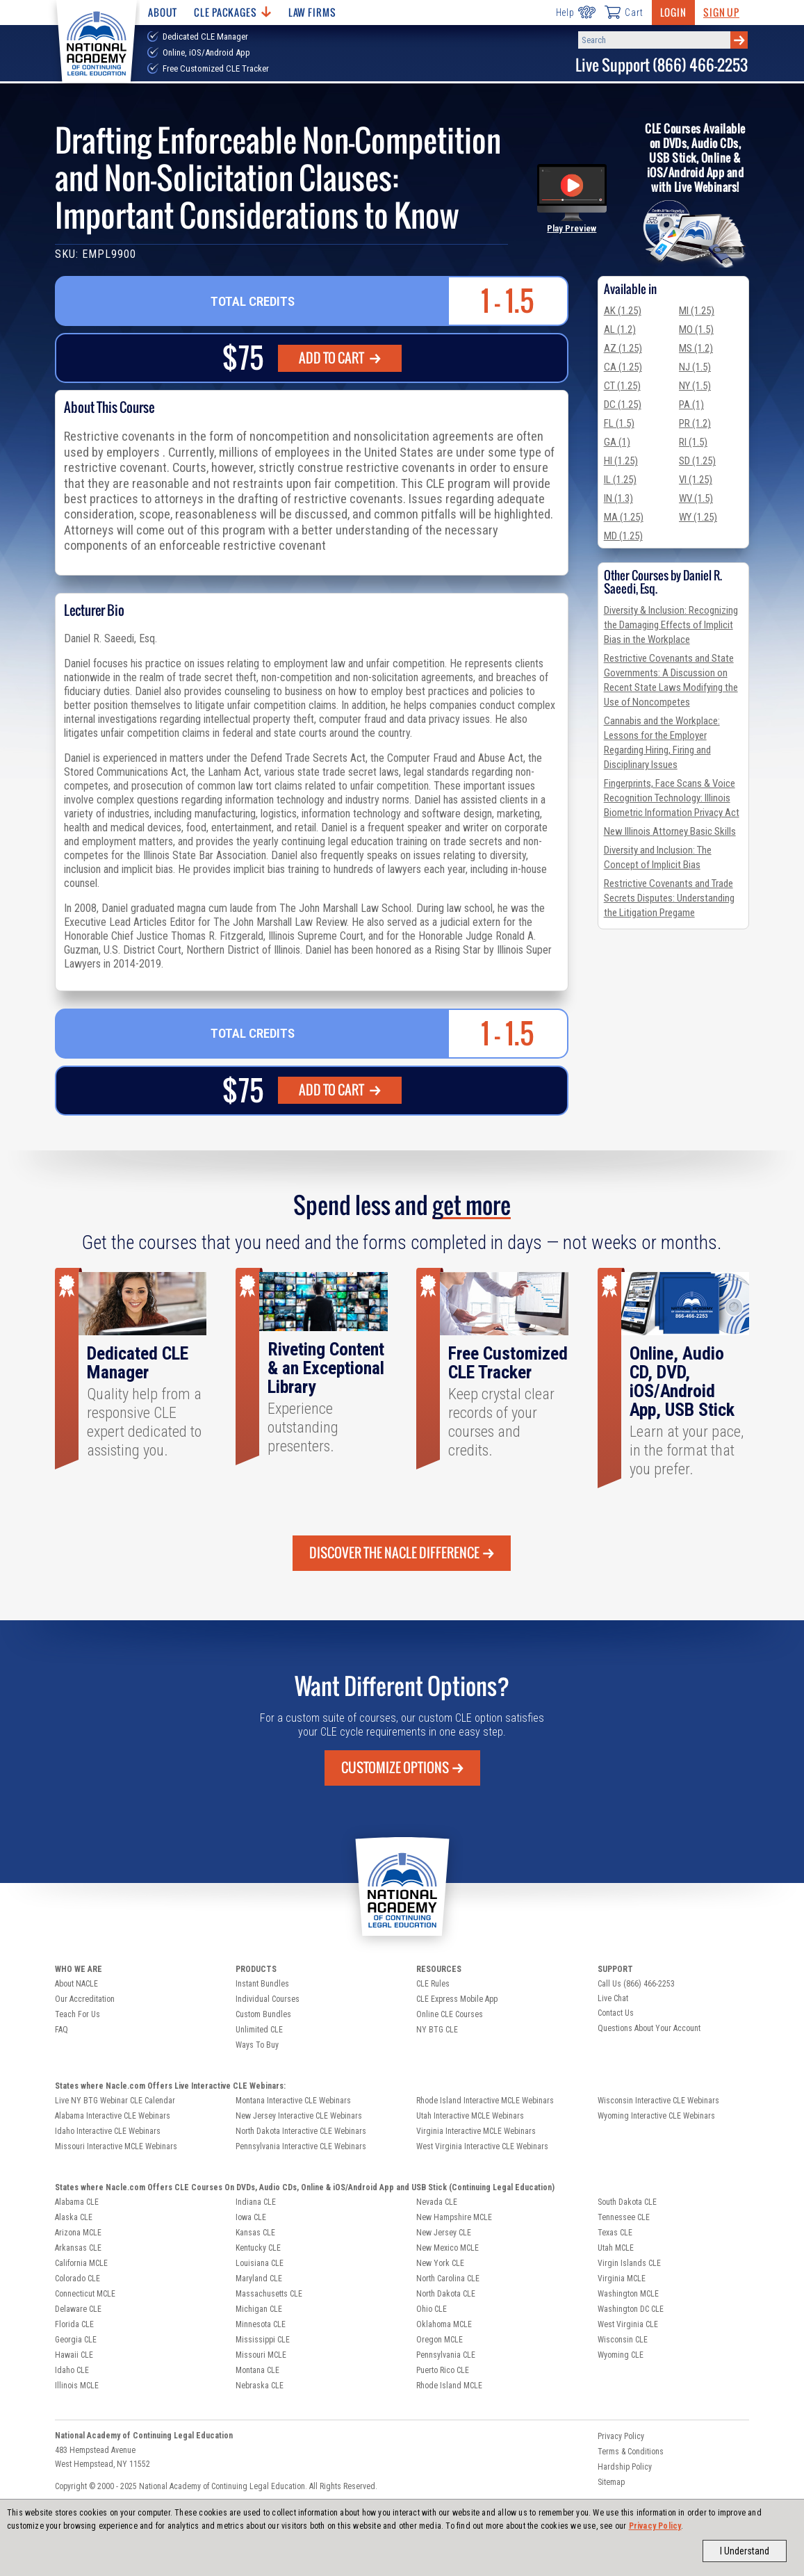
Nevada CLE (436, 2202)
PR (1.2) (695, 423)
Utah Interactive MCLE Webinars (470, 2116)
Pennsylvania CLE (445, 2355)
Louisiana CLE (260, 2263)
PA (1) (691, 404)
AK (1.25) (622, 310)
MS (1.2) (696, 348)
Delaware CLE (78, 2309)
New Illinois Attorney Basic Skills (670, 831)
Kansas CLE (255, 2232)
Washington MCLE (628, 2294)
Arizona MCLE (78, 2232)
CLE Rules (433, 1984)
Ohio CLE (431, 2309)
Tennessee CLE (624, 2217)
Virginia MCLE (622, 2278)
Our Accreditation (85, 1999)
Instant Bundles (262, 1984)
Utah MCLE (616, 2248)
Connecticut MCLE (85, 2294)
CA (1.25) (623, 367)
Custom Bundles (263, 2014)
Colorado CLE (77, 2278)
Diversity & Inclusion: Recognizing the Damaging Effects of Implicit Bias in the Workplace (671, 625)
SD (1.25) (697, 461)
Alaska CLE (73, 2217)
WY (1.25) (698, 517)
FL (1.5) (619, 423)
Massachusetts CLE (269, 2294)
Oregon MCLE (439, 2340)
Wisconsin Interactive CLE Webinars (658, 2100)
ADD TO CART (340, 358)
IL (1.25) (620, 479)
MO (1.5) (696, 329)
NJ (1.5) (695, 367)
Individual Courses (268, 1999)
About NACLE (76, 1984)
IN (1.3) (618, 498)
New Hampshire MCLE (454, 2217)
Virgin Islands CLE (629, 2263)
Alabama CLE (77, 2202)
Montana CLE (257, 2370)
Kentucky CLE (258, 2248)
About (162, 12)
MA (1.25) (623, 517)
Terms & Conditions (631, 2451)
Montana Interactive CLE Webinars (293, 2100)
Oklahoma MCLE (444, 2324)
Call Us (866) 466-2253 (636, 1984)
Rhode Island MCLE (449, 2385)
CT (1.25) (622, 386)
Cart (623, 12)
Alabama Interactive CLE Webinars (112, 2116)
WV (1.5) (696, 498)
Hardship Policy (625, 2467)
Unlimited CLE (259, 2030)
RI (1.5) (693, 442)
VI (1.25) (695, 479)
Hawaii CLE (74, 2355)
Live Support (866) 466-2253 (661, 65)
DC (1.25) (622, 404)
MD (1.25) (623, 536)
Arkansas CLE (78, 2248)
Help (576, 12)
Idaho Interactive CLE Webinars (108, 2131)
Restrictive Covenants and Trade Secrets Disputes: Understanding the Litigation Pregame (669, 898)
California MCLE (81, 2263)
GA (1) (617, 442)
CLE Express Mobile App (457, 1999)
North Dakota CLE (445, 2294)
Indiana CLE (256, 2202)
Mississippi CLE (263, 2340)
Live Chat (613, 1998)
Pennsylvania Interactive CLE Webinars (301, 2146)
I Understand (744, 2551)
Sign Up (721, 12)
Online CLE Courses (449, 2014)
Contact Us (616, 2013)
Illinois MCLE (77, 2385)
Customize (402, 1767)
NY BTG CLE (437, 2030)
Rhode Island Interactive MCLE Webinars (485, 2100)
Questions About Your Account (649, 2028)
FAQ (61, 2030)
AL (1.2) (620, 329)
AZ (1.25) (623, 348)
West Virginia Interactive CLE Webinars (482, 2146)
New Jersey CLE (443, 2232)
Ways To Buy (257, 2045)
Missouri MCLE (261, 2355)
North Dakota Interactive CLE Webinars (301, 2131)
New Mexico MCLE (447, 2248)
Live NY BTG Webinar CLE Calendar (115, 2100)
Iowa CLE (251, 2217)
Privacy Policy (655, 2526)
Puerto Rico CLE (442, 2370)
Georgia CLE (76, 2340)
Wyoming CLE (620, 2355)
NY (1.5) (695, 386)
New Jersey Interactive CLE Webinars (299, 2116)
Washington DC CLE (631, 2309)
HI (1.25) (621, 461)
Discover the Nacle (401, 1553)
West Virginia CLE (628, 2324)
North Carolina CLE (447, 2278)
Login (673, 12)
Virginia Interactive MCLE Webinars (476, 2131)
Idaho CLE (72, 2370)
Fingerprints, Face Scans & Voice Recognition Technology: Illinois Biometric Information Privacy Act (671, 798)
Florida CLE (74, 2324)
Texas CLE (615, 2232)
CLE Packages (232, 12)
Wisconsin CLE (623, 2340)
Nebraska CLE (260, 2385)
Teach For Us (77, 2014)
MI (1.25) (696, 310)
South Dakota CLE (627, 2202)
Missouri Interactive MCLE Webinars (116, 2146)
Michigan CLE (259, 2309)
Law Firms (312, 12)
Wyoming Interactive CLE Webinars (656, 2116)
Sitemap (611, 2482)
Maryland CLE (259, 2278)
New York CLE (440, 2263)
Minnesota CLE (261, 2324)
